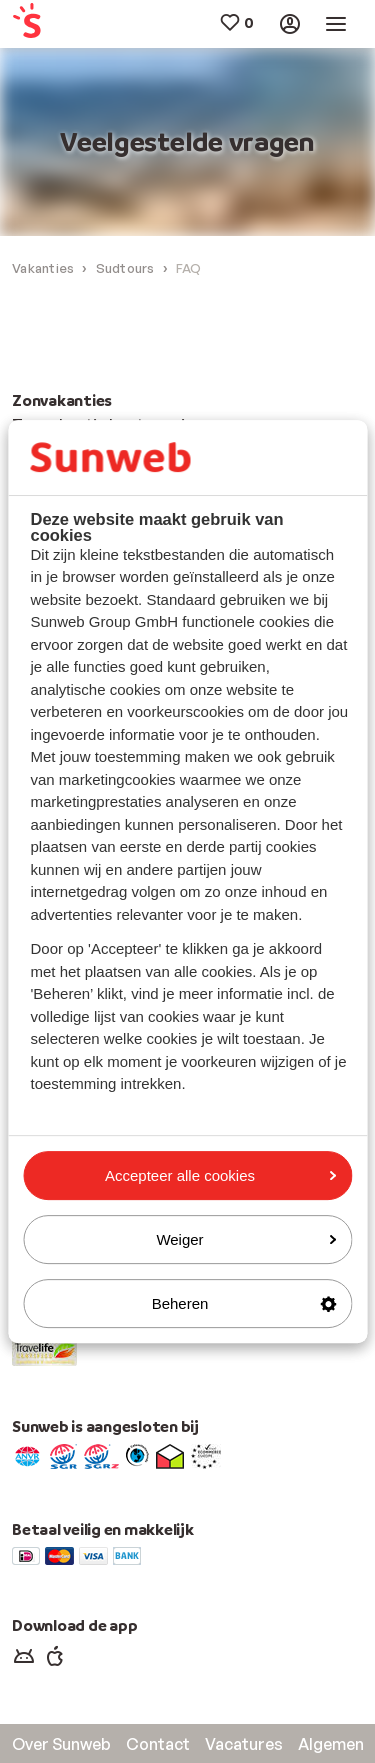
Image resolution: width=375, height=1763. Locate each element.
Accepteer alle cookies (220, 1175)
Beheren (244, 1303)
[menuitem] (41, 24)
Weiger (246, 1239)
